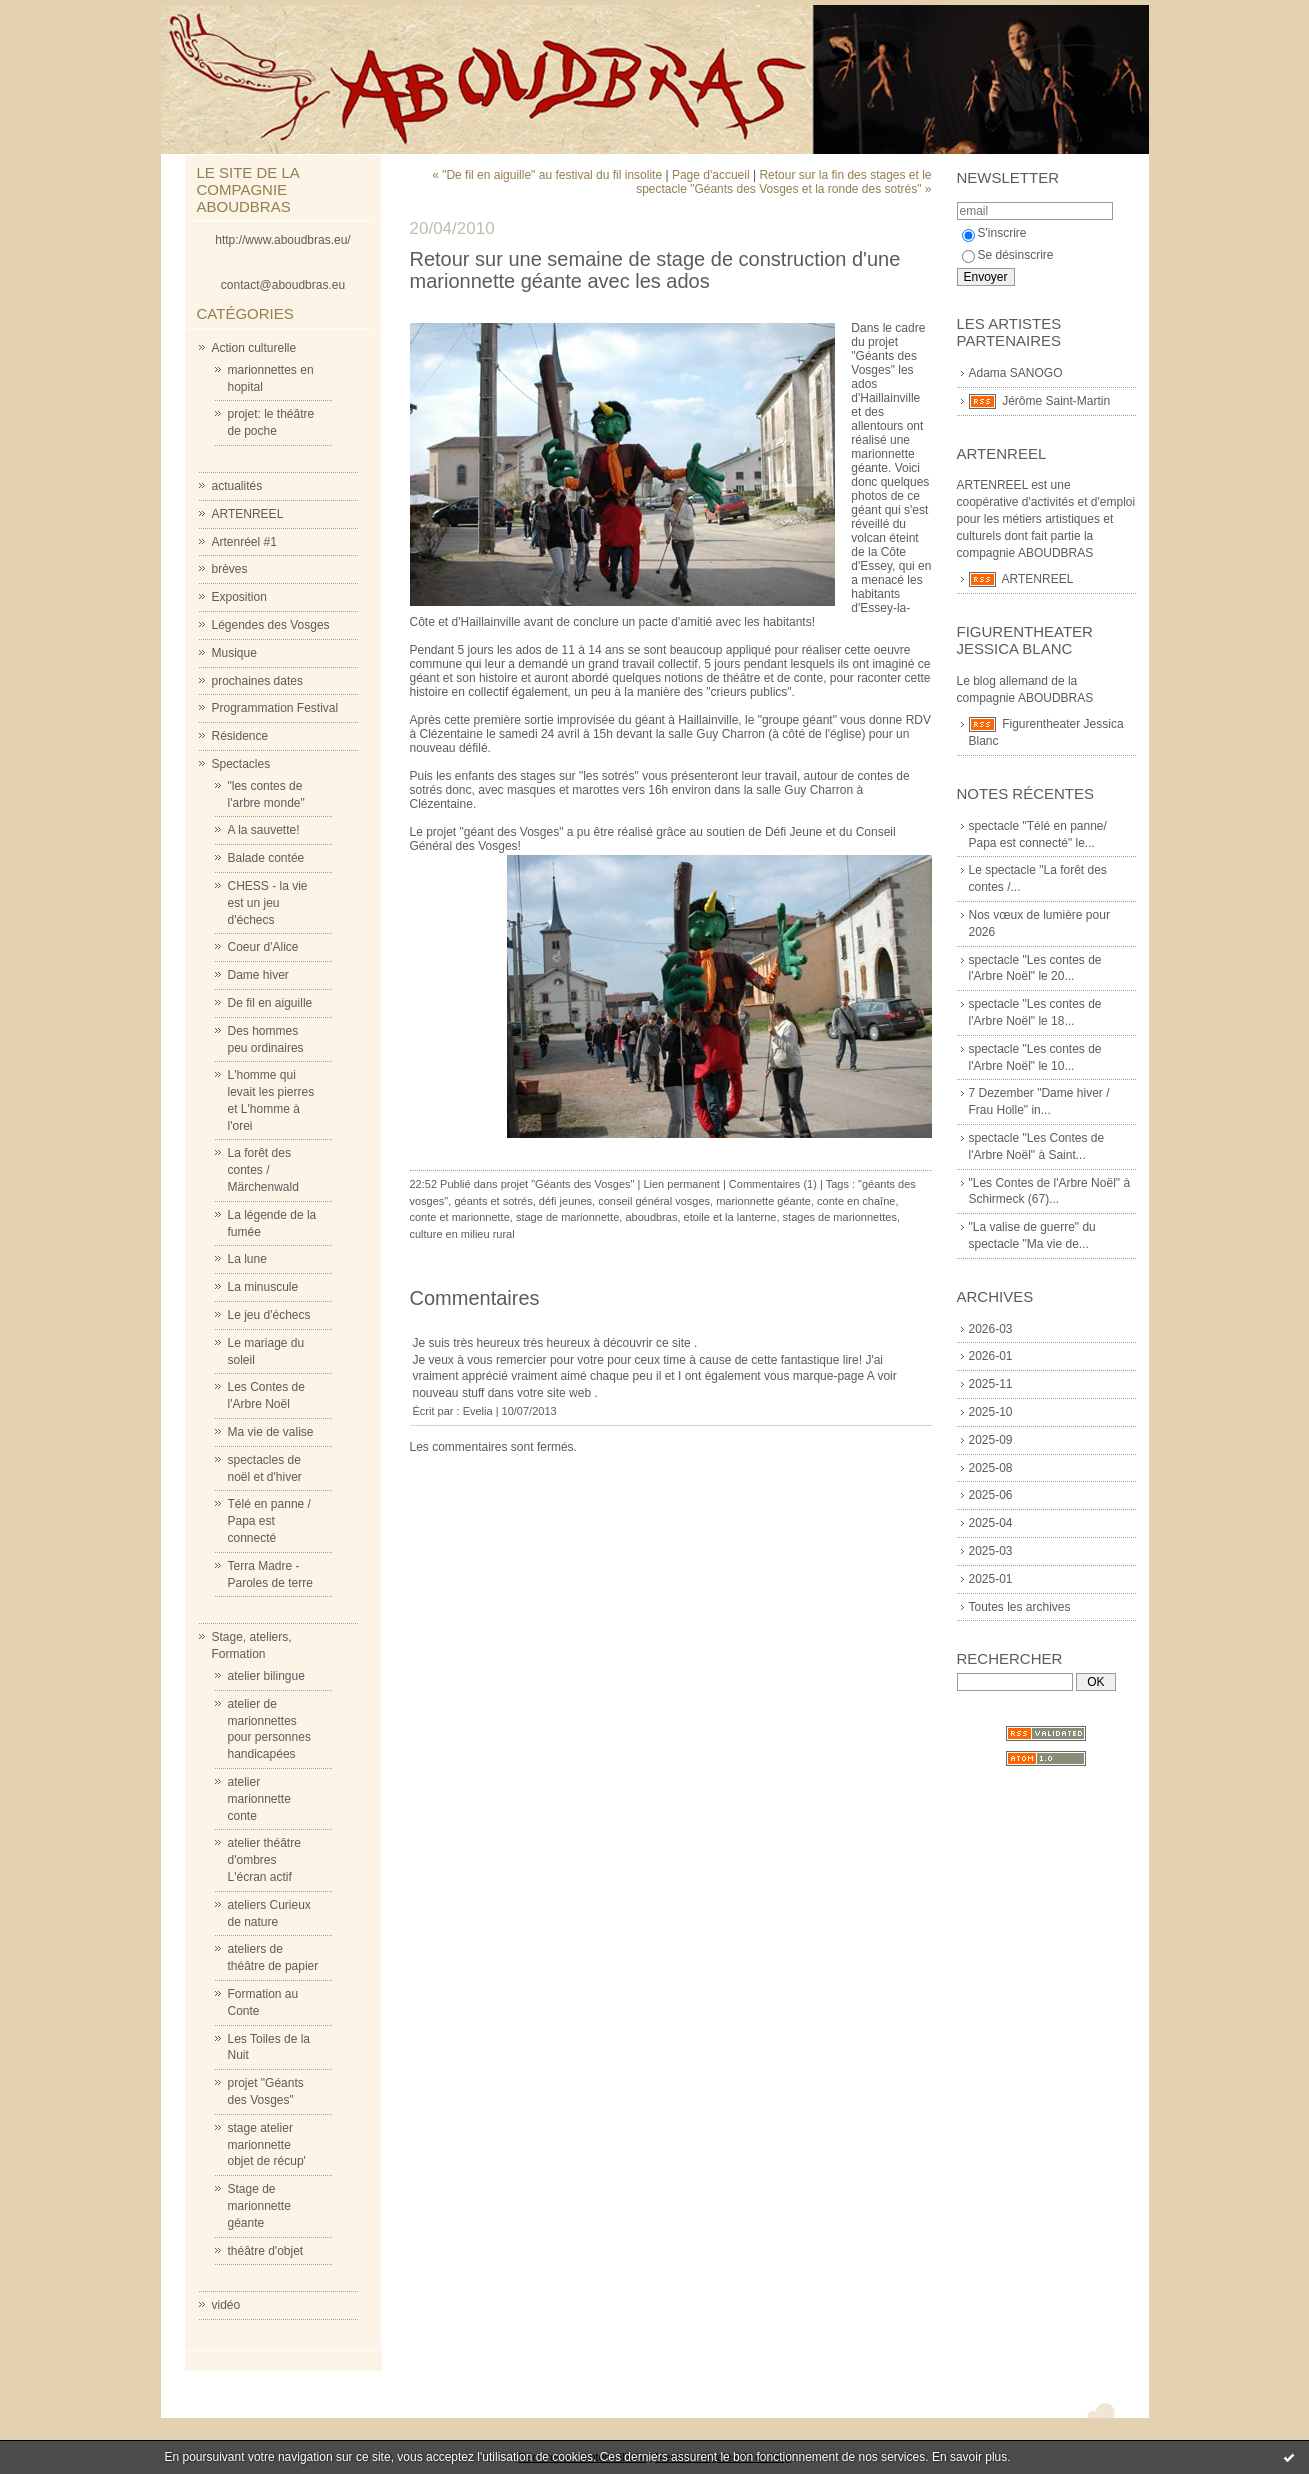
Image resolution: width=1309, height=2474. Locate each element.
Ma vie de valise (271, 1432)
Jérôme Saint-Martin (1056, 401)
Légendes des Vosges (271, 625)
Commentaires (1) (773, 1184)
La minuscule (263, 1287)
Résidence (240, 736)
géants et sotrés (493, 1201)
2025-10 (991, 1412)
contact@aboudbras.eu (283, 285)
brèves (230, 569)
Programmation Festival (275, 708)
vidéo (226, 2305)
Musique (234, 653)
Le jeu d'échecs (269, 1315)
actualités (237, 486)
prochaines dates (257, 681)
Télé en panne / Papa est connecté (269, 1521)
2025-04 (991, 1523)
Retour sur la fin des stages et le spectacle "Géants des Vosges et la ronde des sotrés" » (783, 182)
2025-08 (991, 1468)
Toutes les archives (1020, 1607)
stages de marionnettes (840, 1217)
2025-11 (991, 1384)
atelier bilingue (266, 1676)
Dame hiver (258, 975)
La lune (247, 1259)
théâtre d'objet (266, 2251)
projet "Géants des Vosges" (568, 1184)
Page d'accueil (711, 175)
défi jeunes (565, 1201)
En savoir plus (969, 2457)
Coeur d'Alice (263, 947)
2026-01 (991, 1356)
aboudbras (651, 1217)
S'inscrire (994, 233)
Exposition (239, 597)
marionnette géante (763, 1201)
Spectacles (241, 764)
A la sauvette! (264, 830)
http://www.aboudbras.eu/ (282, 240)
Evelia (478, 1411)
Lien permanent (681, 1184)
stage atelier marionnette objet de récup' (267, 2145)
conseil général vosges (654, 1201)
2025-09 (991, 1440)
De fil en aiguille (270, 1003)
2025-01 (991, 1579)
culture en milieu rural (462, 1234)
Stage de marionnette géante (259, 2206)
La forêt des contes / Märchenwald (263, 1170)
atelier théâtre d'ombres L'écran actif (264, 1860)
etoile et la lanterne (730, 1217)
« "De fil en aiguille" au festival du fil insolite (547, 175)
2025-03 (991, 1551)
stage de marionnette (567, 1217)
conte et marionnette (460, 1217)
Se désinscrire (1008, 255)
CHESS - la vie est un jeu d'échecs (268, 903)
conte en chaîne (856, 1201)
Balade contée (266, 858)
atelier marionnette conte (259, 1799)
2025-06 (991, 1495)
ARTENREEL (248, 514)
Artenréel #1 (244, 542)
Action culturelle (254, 348)
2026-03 (991, 1329)
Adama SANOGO (1016, 373)
